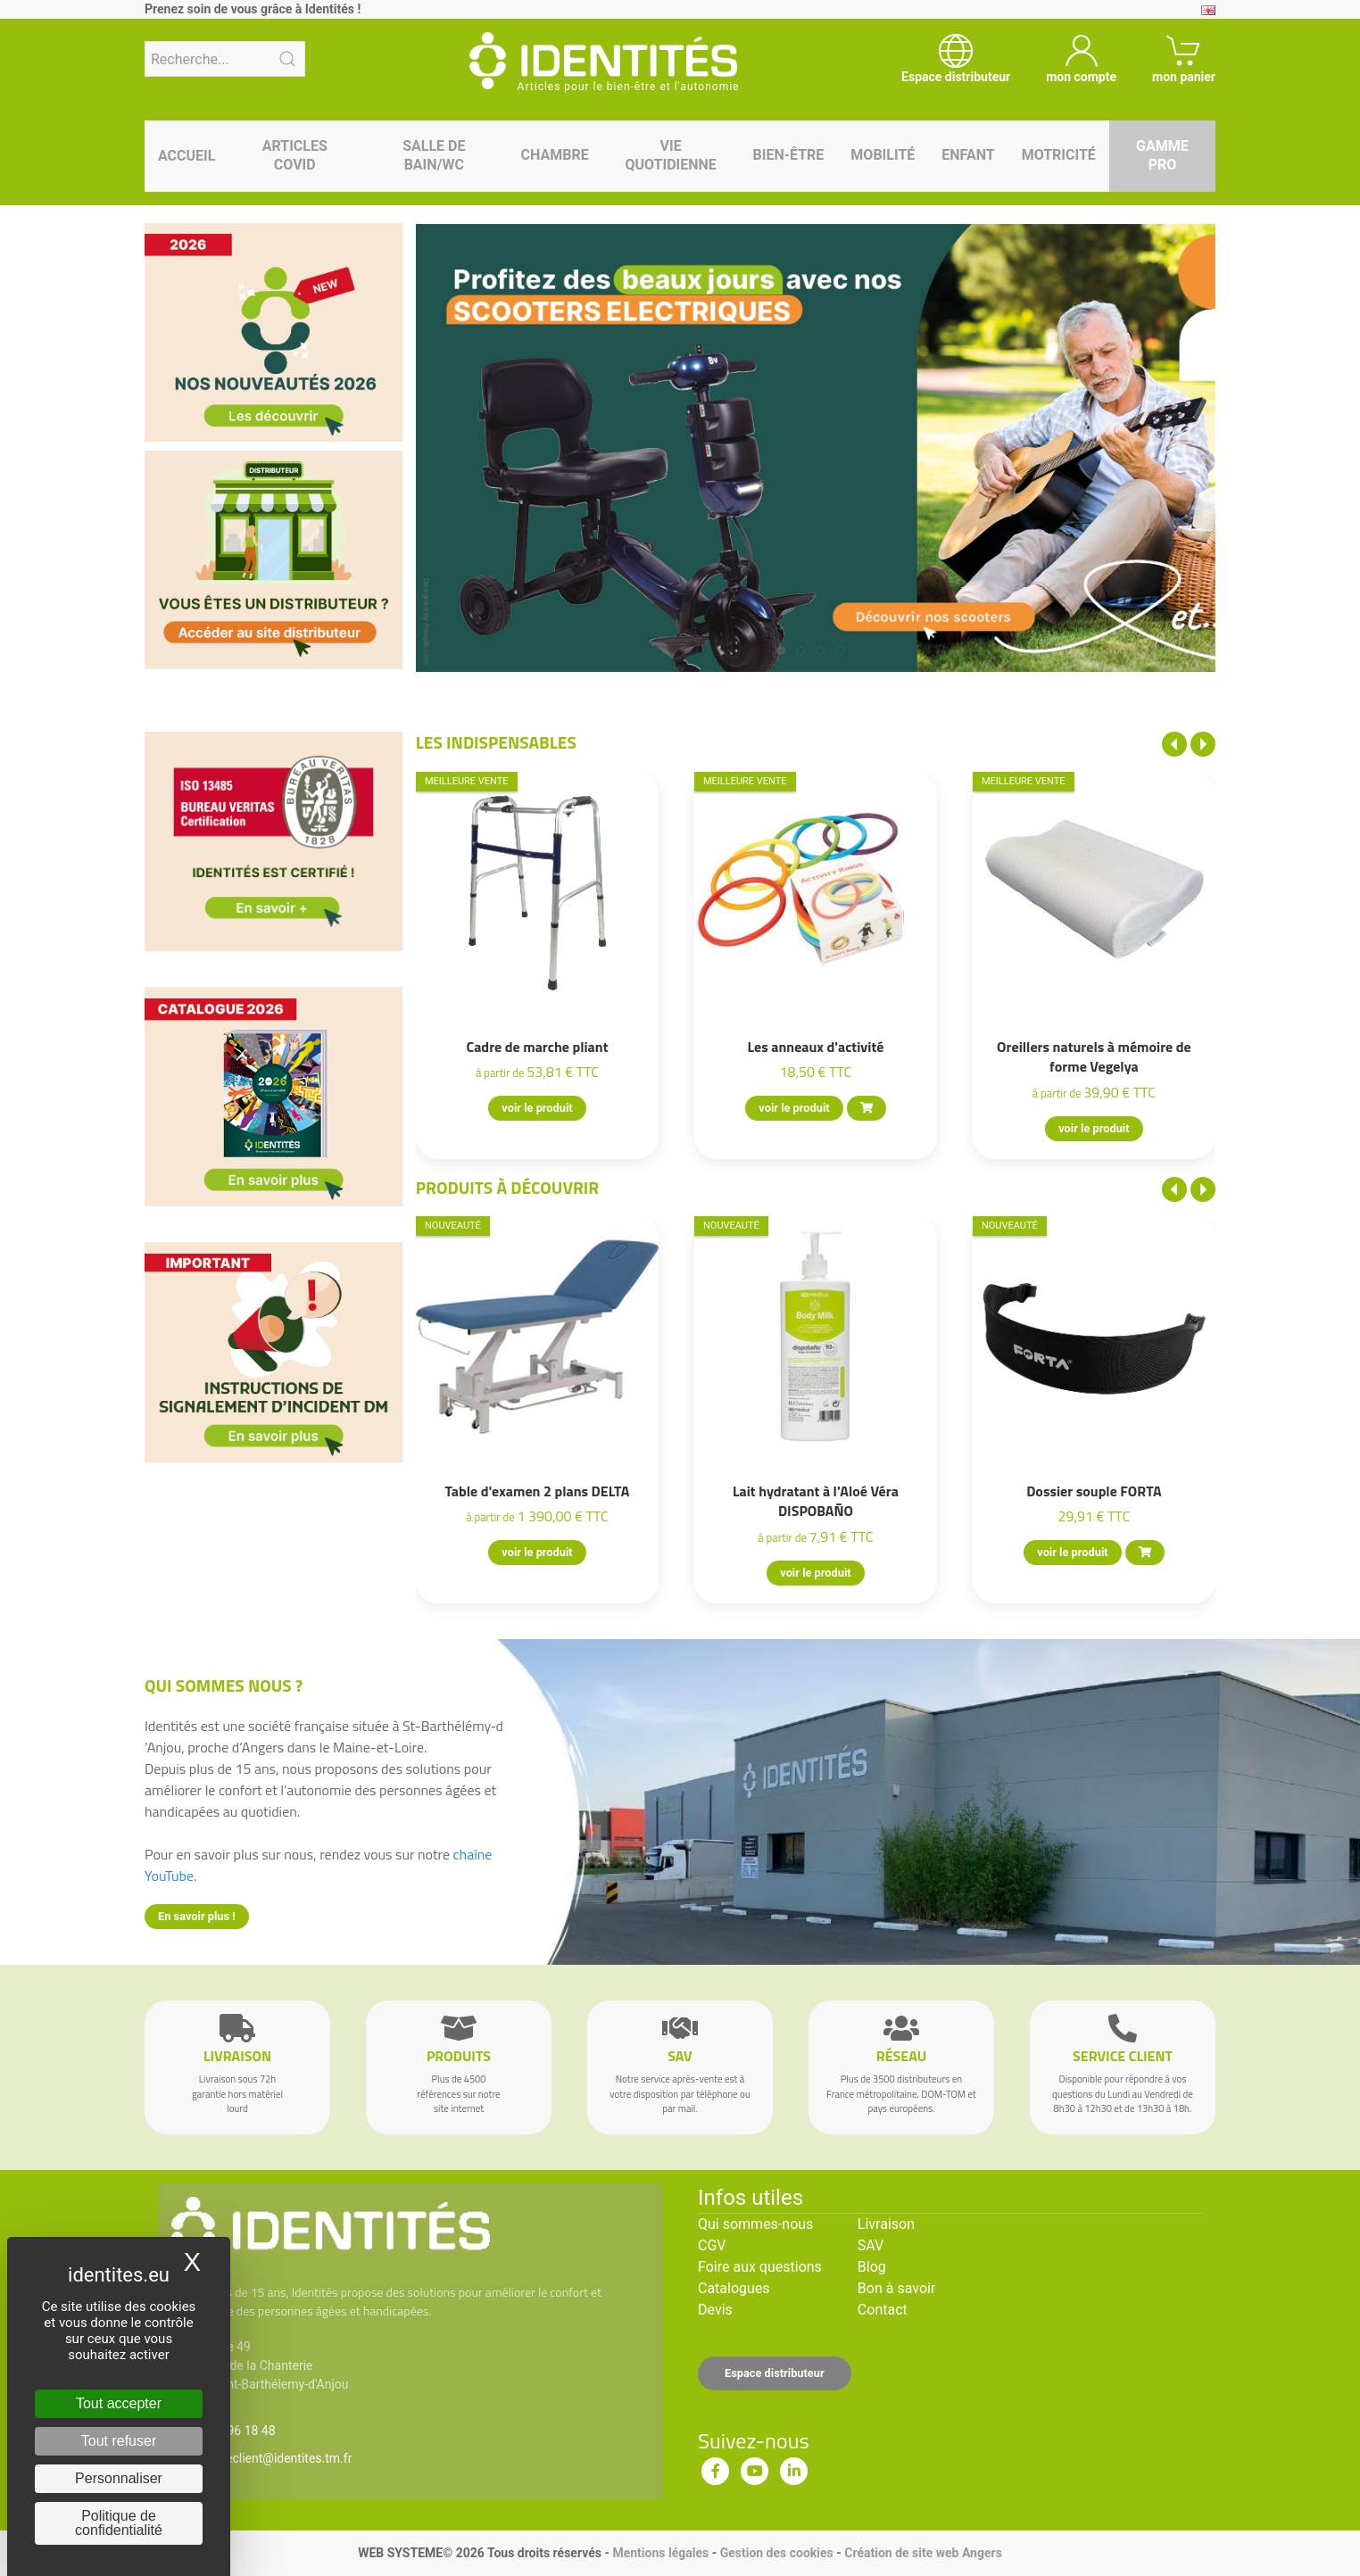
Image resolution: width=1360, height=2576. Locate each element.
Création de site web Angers (923, 2553)
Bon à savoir (896, 2288)
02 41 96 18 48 (234, 2430)
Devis (715, 2309)
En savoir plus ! (197, 1916)
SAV (870, 2245)
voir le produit (537, 1107)
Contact (883, 2309)
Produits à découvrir (508, 1187)
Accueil (186, 155)
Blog (872, 2266)
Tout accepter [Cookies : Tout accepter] (119, 2403)
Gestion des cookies (776, 2553)
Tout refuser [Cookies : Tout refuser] (118, 2440)
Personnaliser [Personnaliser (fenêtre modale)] (118, 2478)
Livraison (886, 2224)
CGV (712, 2245)
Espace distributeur (775, 2373)
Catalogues (734, 2288)
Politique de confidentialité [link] (118, 2523)
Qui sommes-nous (755, 2224)
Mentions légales (660, 2553)
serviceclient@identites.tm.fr (272, 2458)
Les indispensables (496, 742)
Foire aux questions (760, 2266)
